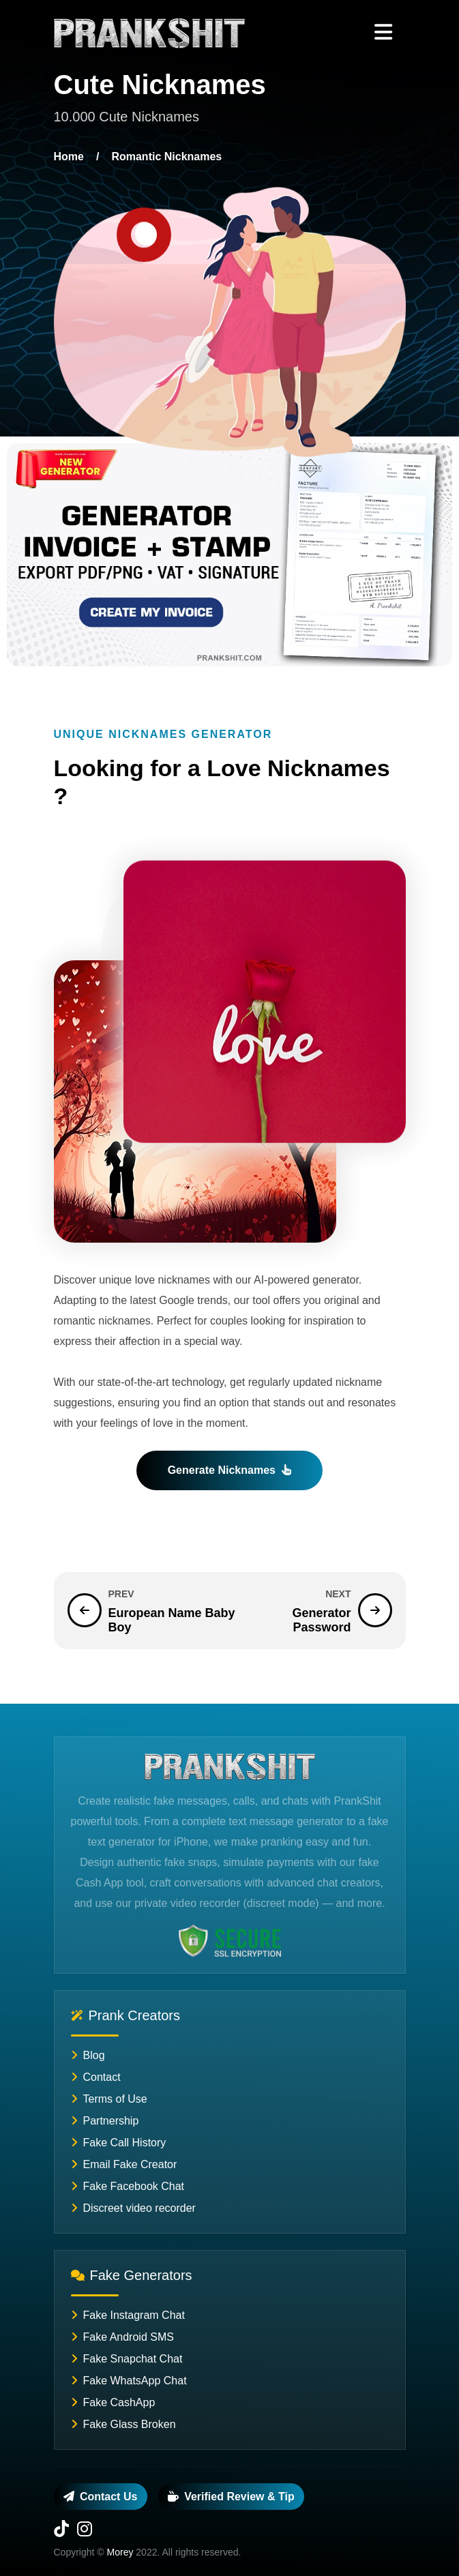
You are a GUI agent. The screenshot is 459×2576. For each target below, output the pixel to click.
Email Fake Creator (124, 2164)
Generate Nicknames (230, 1470)
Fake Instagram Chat (128, 2315)
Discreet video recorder (133, 2208)
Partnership (105, 2121)
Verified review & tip (231, 2496)
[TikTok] (61, 2531)
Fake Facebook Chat (128, 2186)
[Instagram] (84, 2531)
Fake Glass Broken (123, 2424)
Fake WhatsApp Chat (129, 2380)
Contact (96, 2077)
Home (69, 156)
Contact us (100, 2496)
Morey (120, 2552)
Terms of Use (109, 2099)
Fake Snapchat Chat (127, 2359)
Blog (88, 2055)
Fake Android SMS (122, 2337)
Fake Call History (118, 2142)
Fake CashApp (113, 2402)
